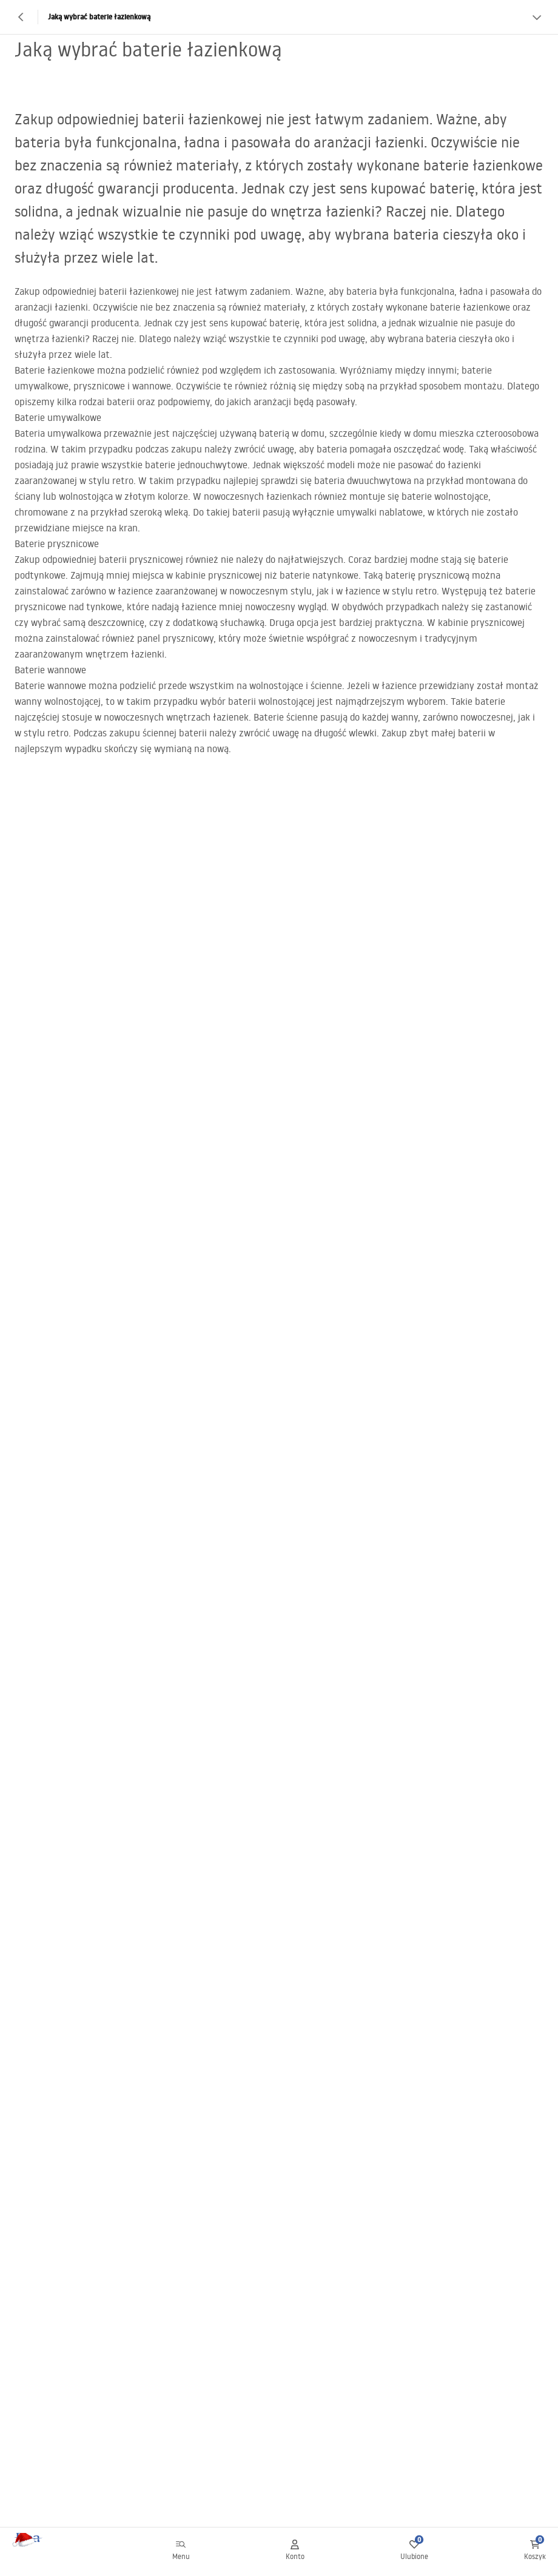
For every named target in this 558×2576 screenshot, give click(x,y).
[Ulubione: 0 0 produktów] (414, 2552)
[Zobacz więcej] (536, 17)
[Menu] (181, 2552)
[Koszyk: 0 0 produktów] (535, 2552)
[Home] (44, 2552)
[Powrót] (21, 17)
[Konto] (295, 2552)
